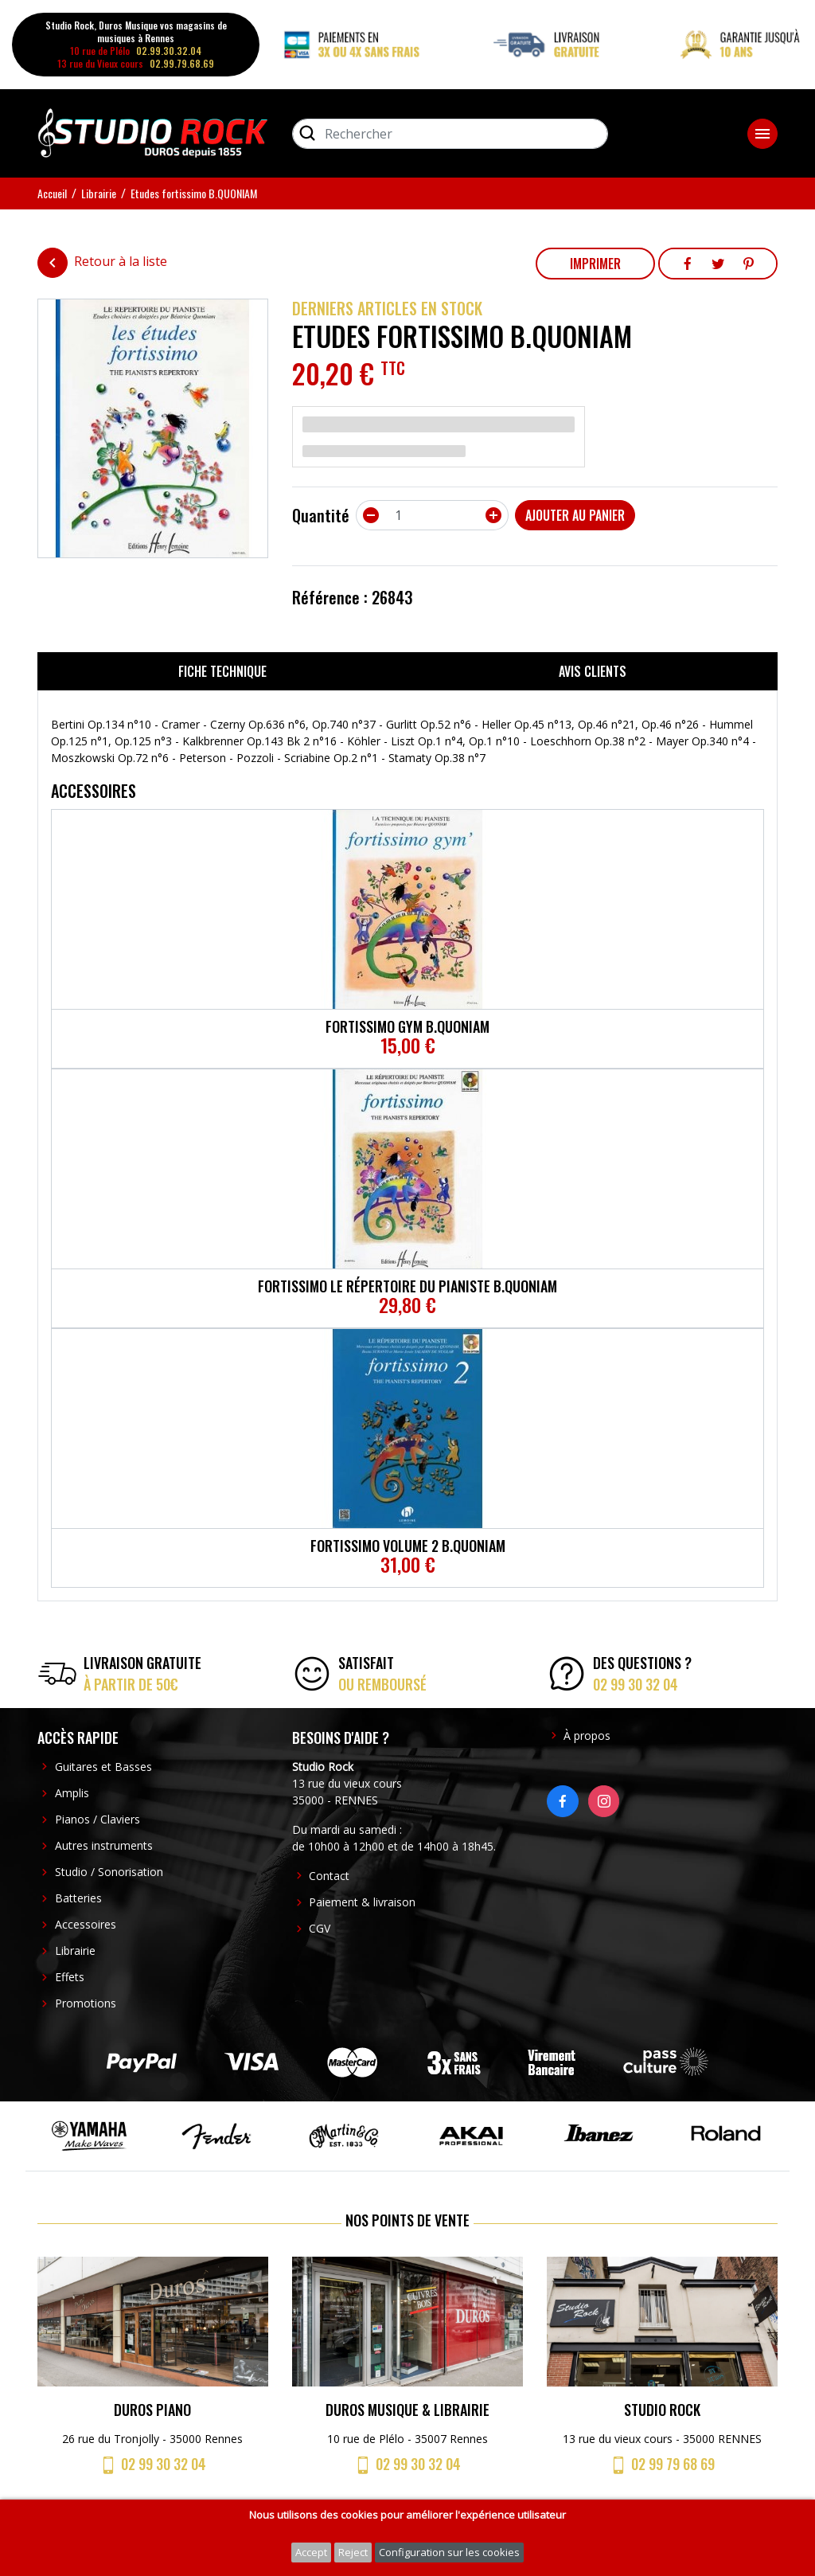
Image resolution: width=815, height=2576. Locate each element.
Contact (329, 1875)
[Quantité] (432, 515)
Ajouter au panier (575, 515)
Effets (69, 1976)
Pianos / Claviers (97, 1819)
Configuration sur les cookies (449, 2552)
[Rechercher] (450, 134)
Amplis (72, 1792)
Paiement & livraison (362, 1902)
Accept (311, 2552)
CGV (319, 1928)
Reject (353, 2552)
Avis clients (592, 671)
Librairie (75, 1950)
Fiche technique (222, 671)
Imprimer (595, 263)
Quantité (320, 515)
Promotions (85, 2003)
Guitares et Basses (103, 1766)
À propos (586, 1735)
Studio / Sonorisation (109, 1871)
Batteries (78, 1898)
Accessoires (85, 1924)
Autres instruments (104, 1845)
